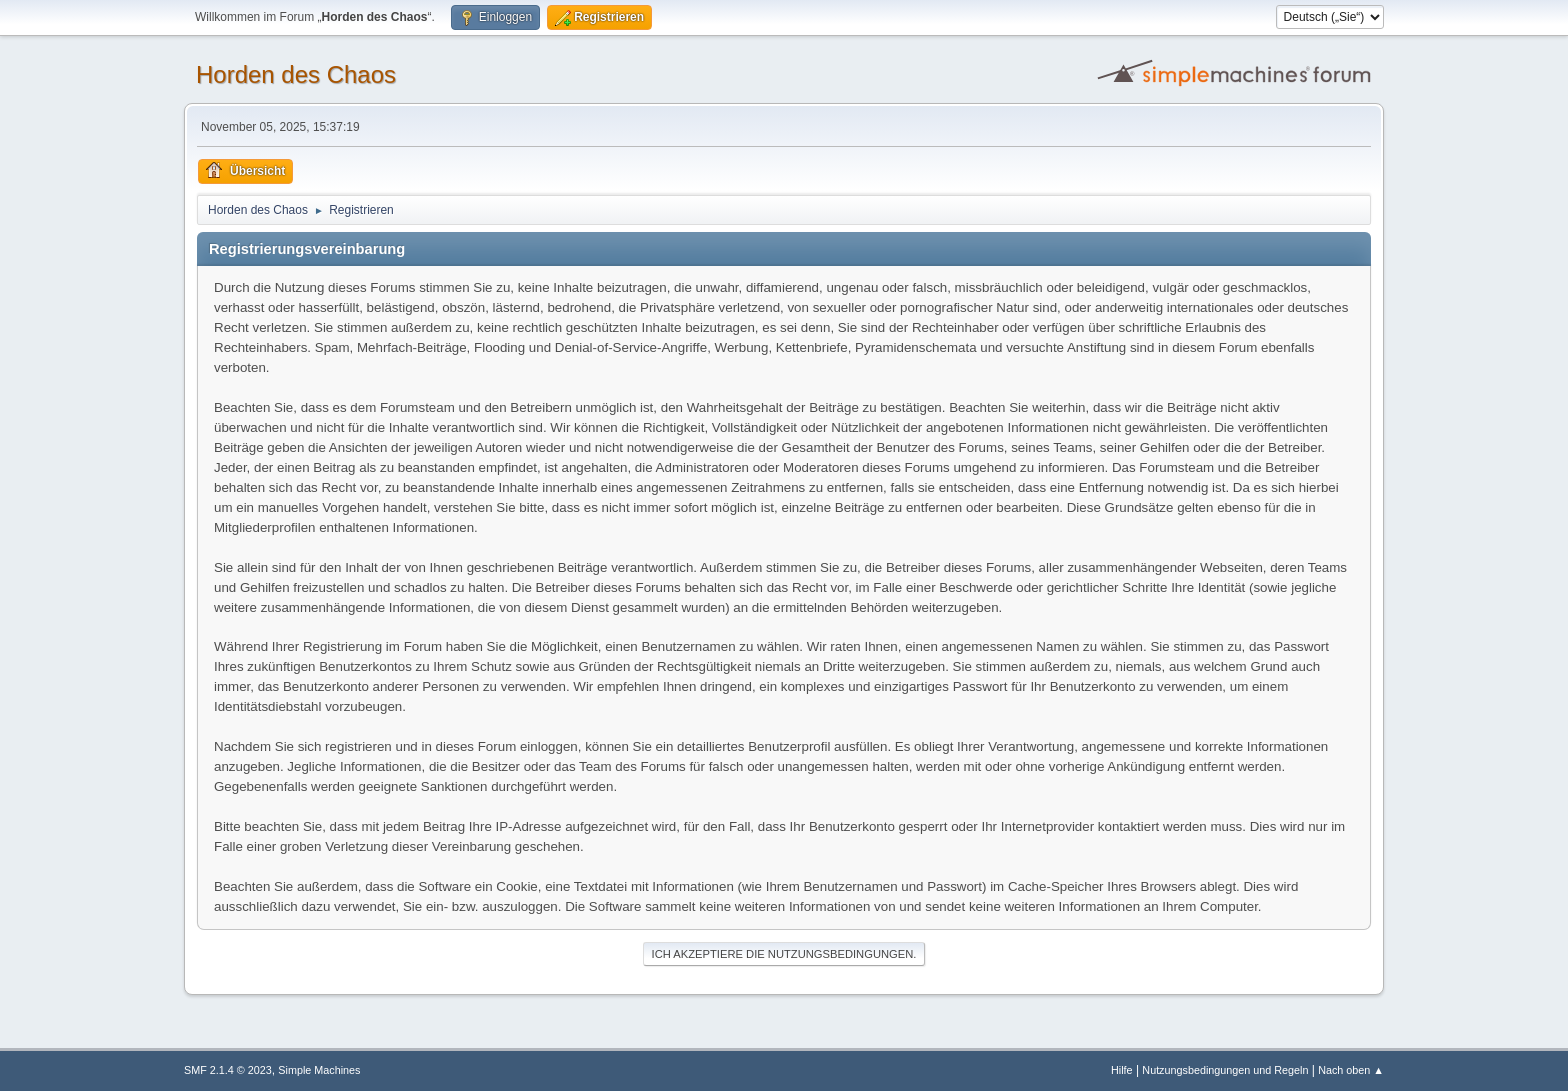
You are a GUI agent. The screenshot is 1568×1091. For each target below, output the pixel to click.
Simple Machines (319, 1070)
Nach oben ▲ (1351, 1070)
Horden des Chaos (296, 74)
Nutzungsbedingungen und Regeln (1225, 1070)
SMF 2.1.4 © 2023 (228, 1070)
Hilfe (1122, 1070)
